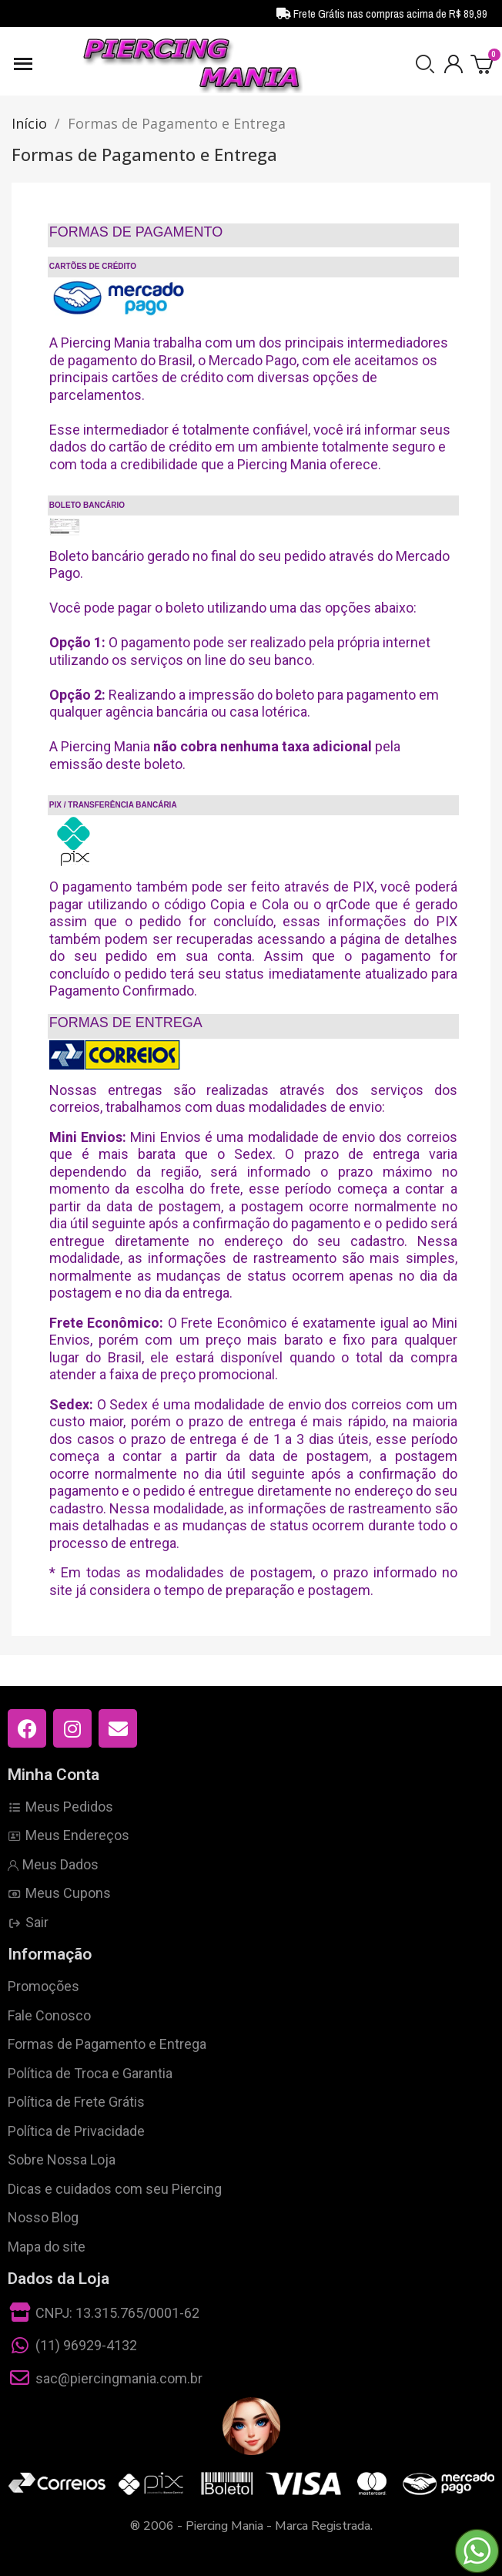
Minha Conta (53, 1774)
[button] (425, 64)
